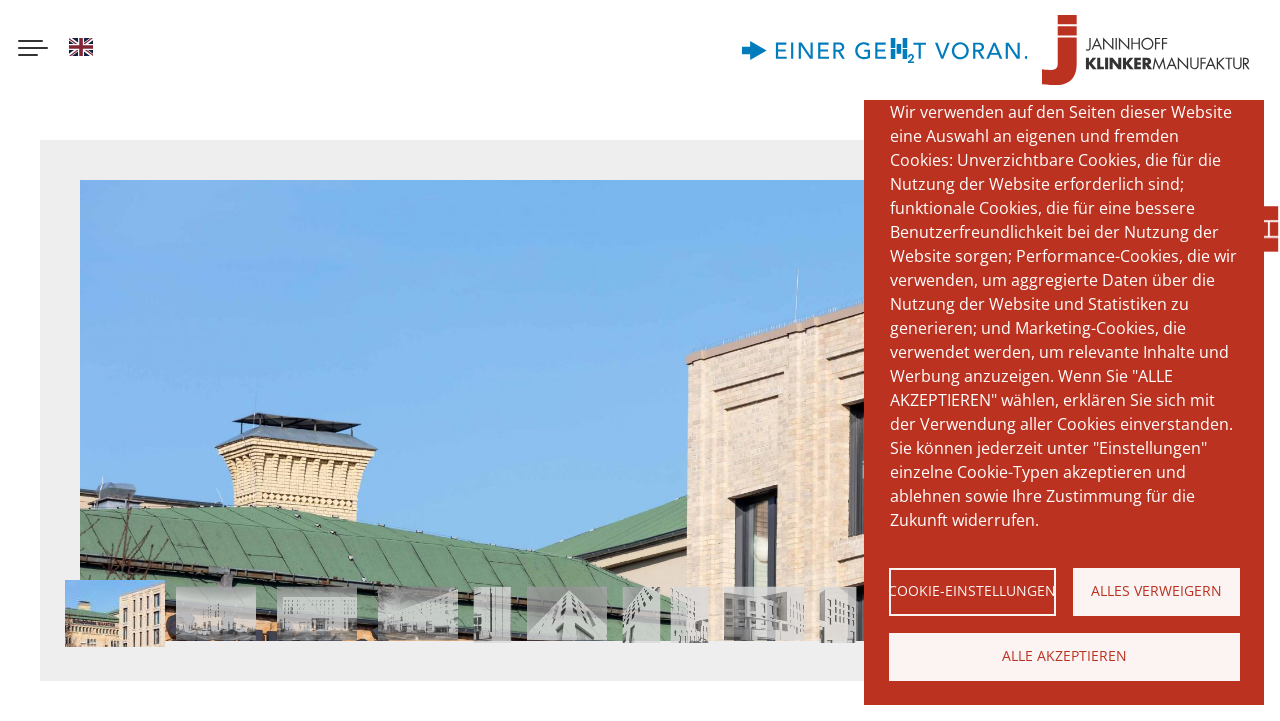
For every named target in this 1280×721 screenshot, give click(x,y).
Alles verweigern (1156, 590)
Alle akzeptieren (1064, 655)
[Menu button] (33, 50)
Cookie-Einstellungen (972, 590)
